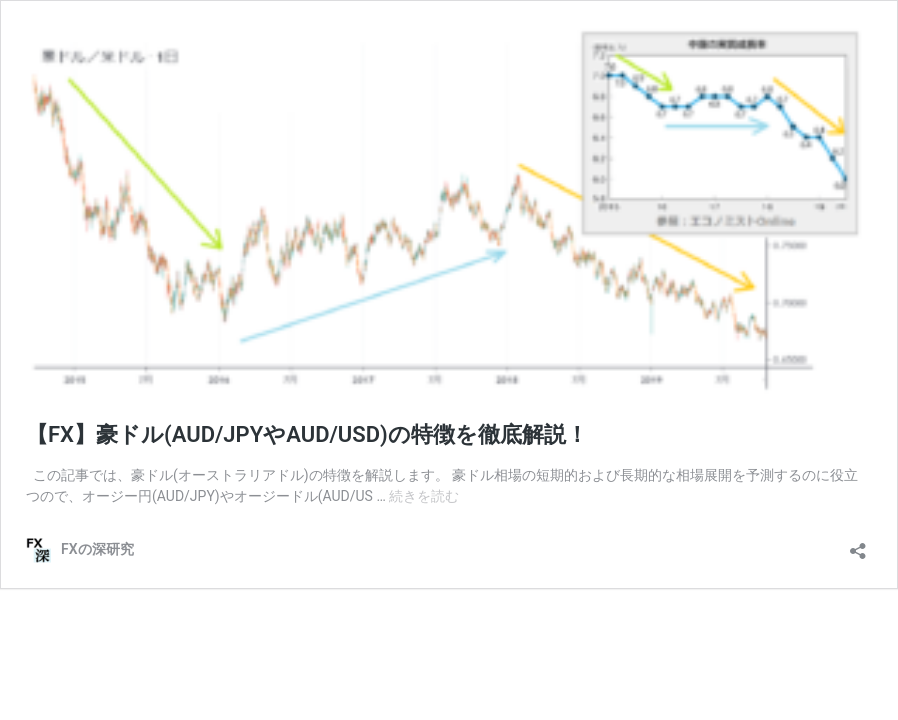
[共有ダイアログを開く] (858, 544)
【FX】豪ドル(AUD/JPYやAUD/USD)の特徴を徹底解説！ (307, 434)
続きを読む (424, 496)
